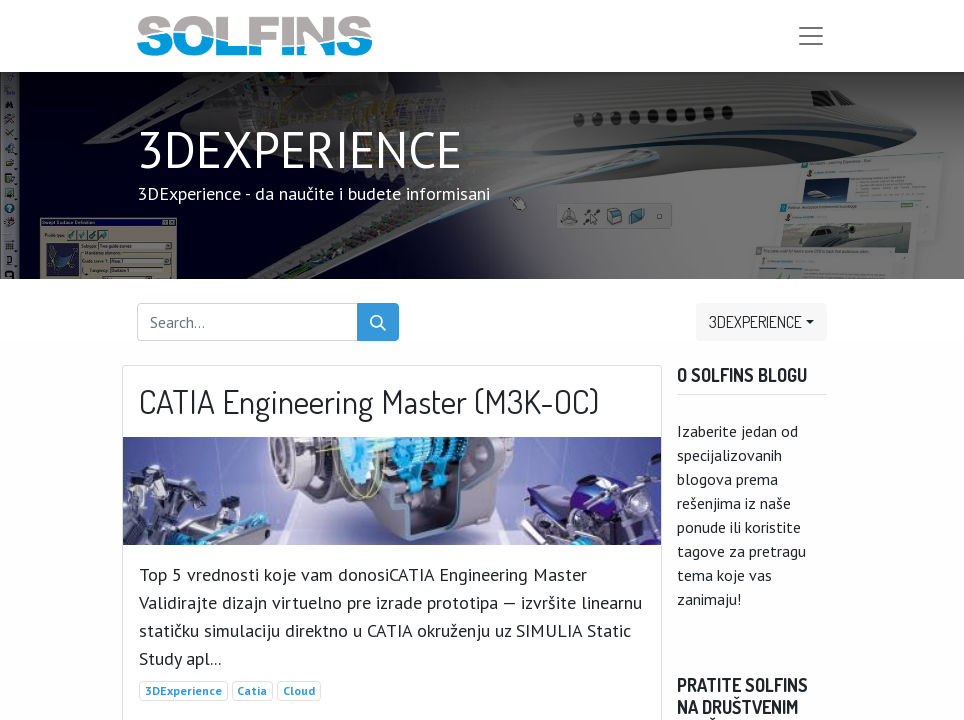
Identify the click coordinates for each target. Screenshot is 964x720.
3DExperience (183, 690)
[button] (761, 322)
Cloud (299, 690)
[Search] (378, 322)
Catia (252, 690)
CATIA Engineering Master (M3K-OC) (369, 402)
